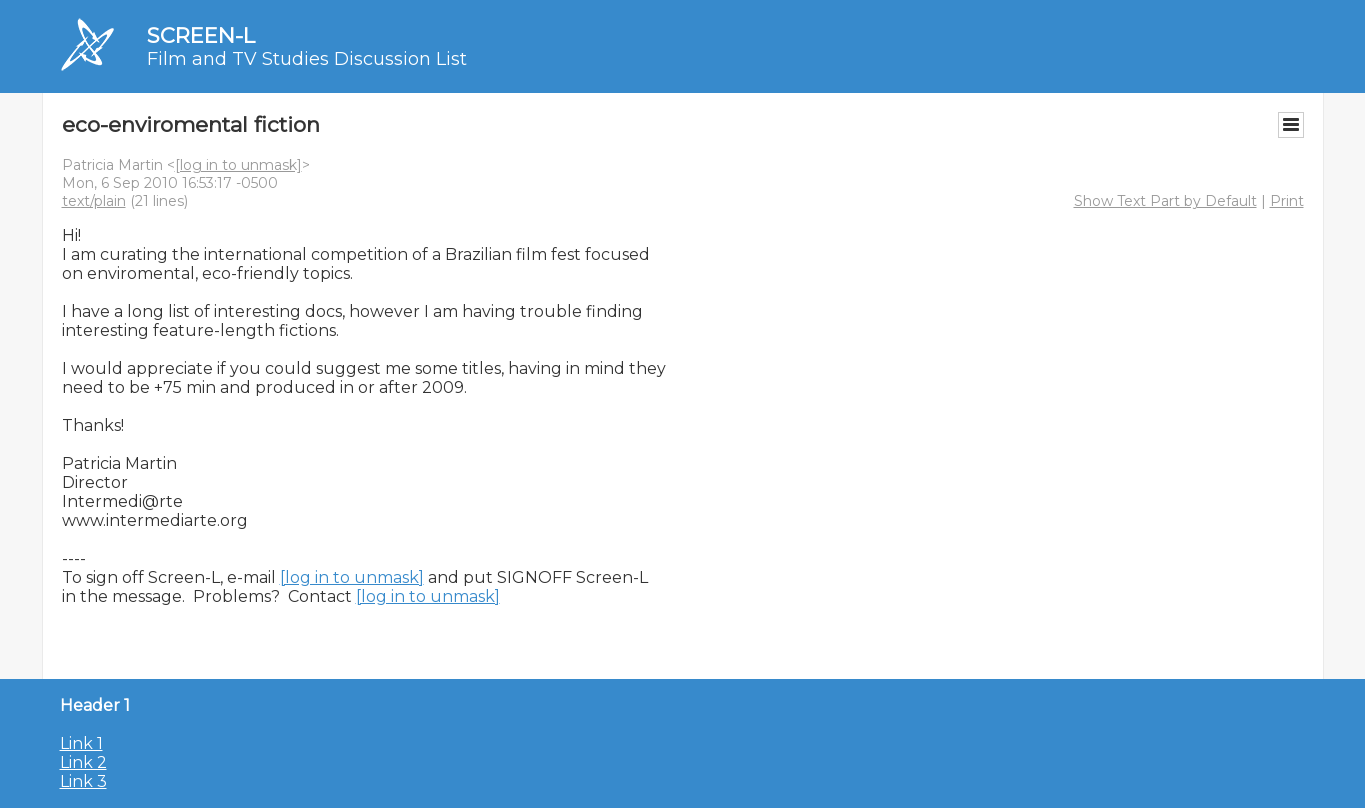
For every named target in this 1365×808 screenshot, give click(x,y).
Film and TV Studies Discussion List (307, 59)
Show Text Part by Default (1165, 201)
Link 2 (83, 762)
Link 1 (81, 743)
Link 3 (83, 781)
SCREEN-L (201, 35)
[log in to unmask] (238, 165)
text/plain (94, 201)
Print (1287, 201)
